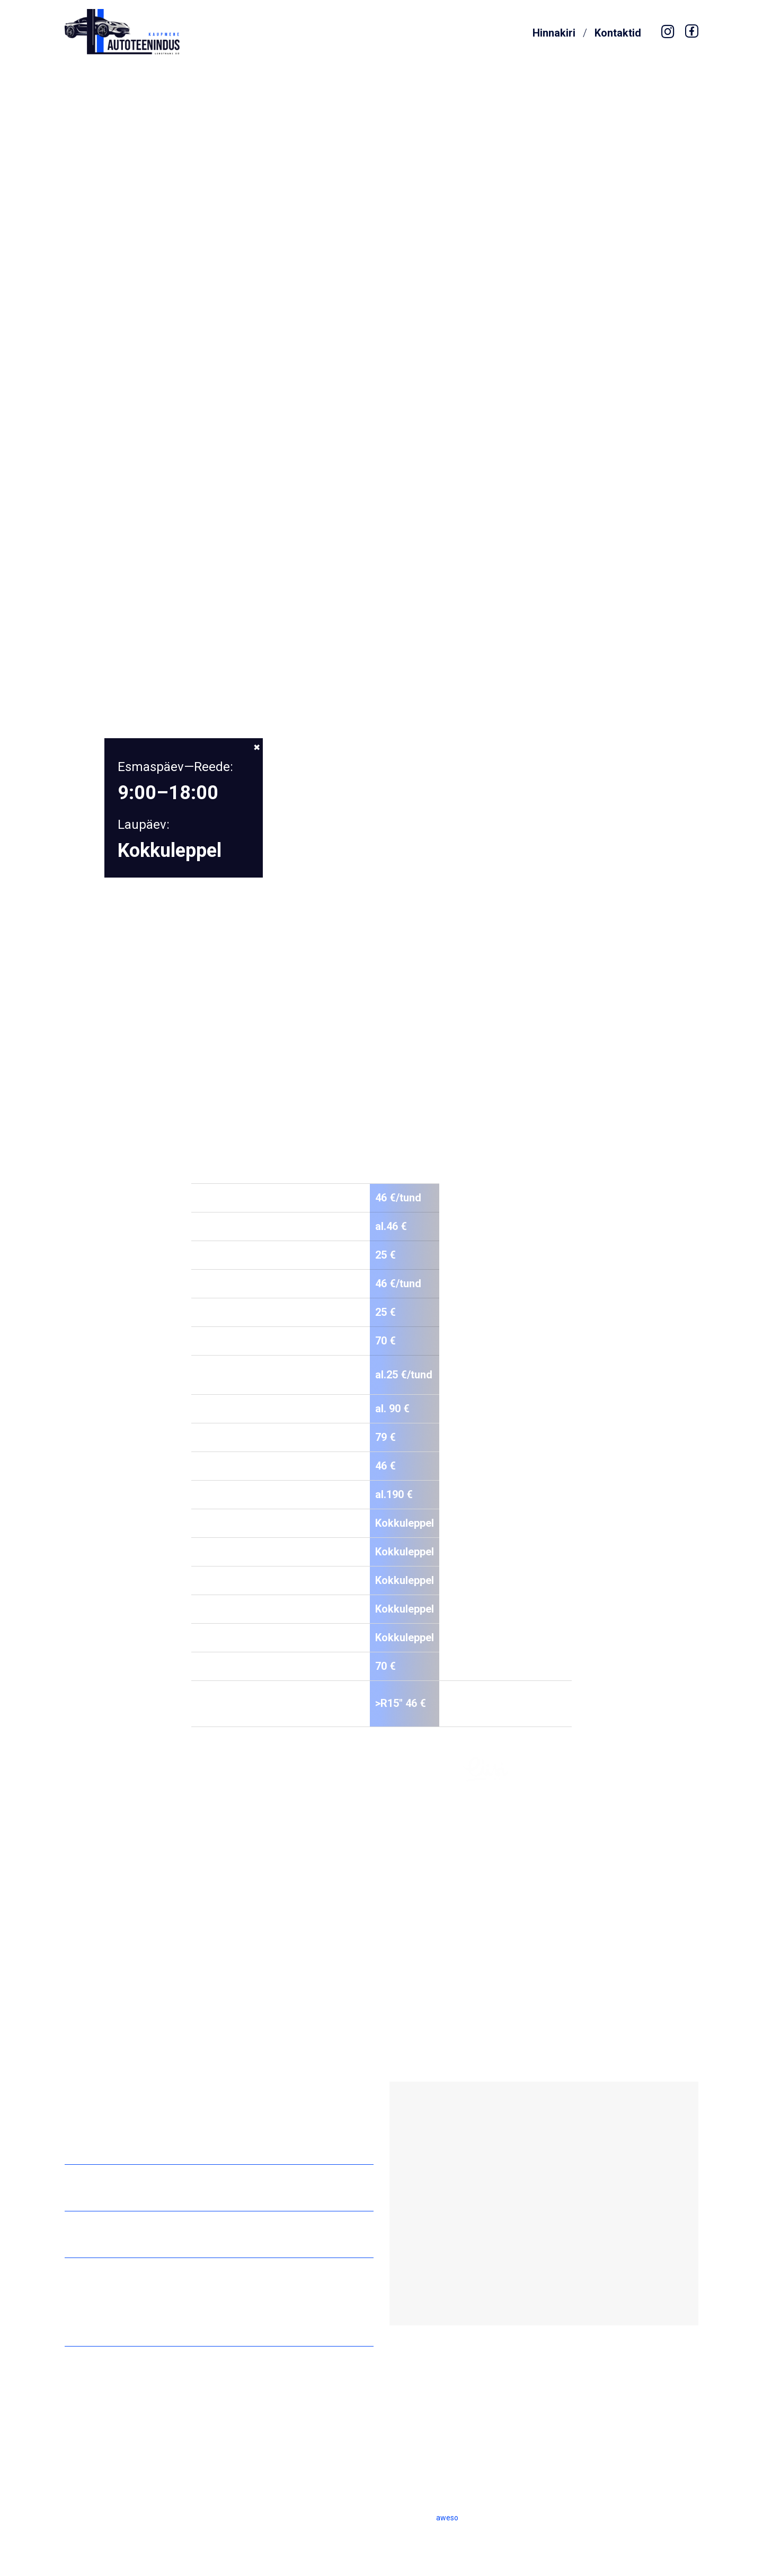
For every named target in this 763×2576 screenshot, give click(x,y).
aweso (447, 2517)
